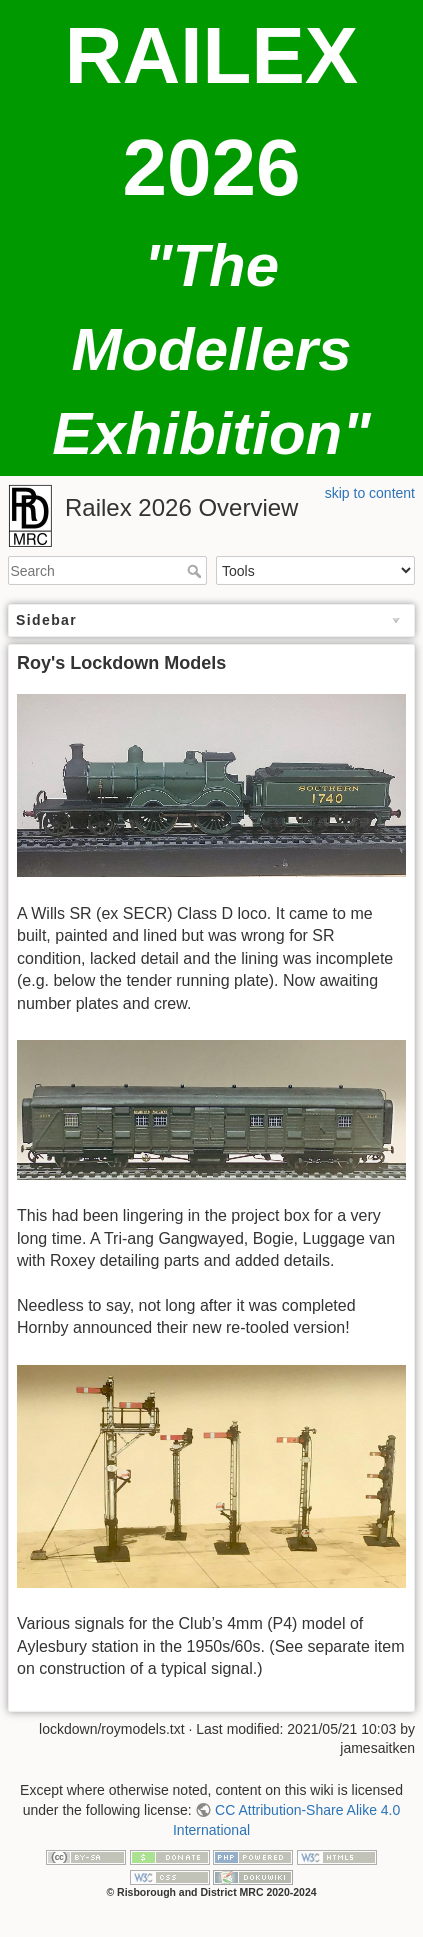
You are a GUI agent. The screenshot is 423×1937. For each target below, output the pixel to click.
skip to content (370, 493)
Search (196, 571)
